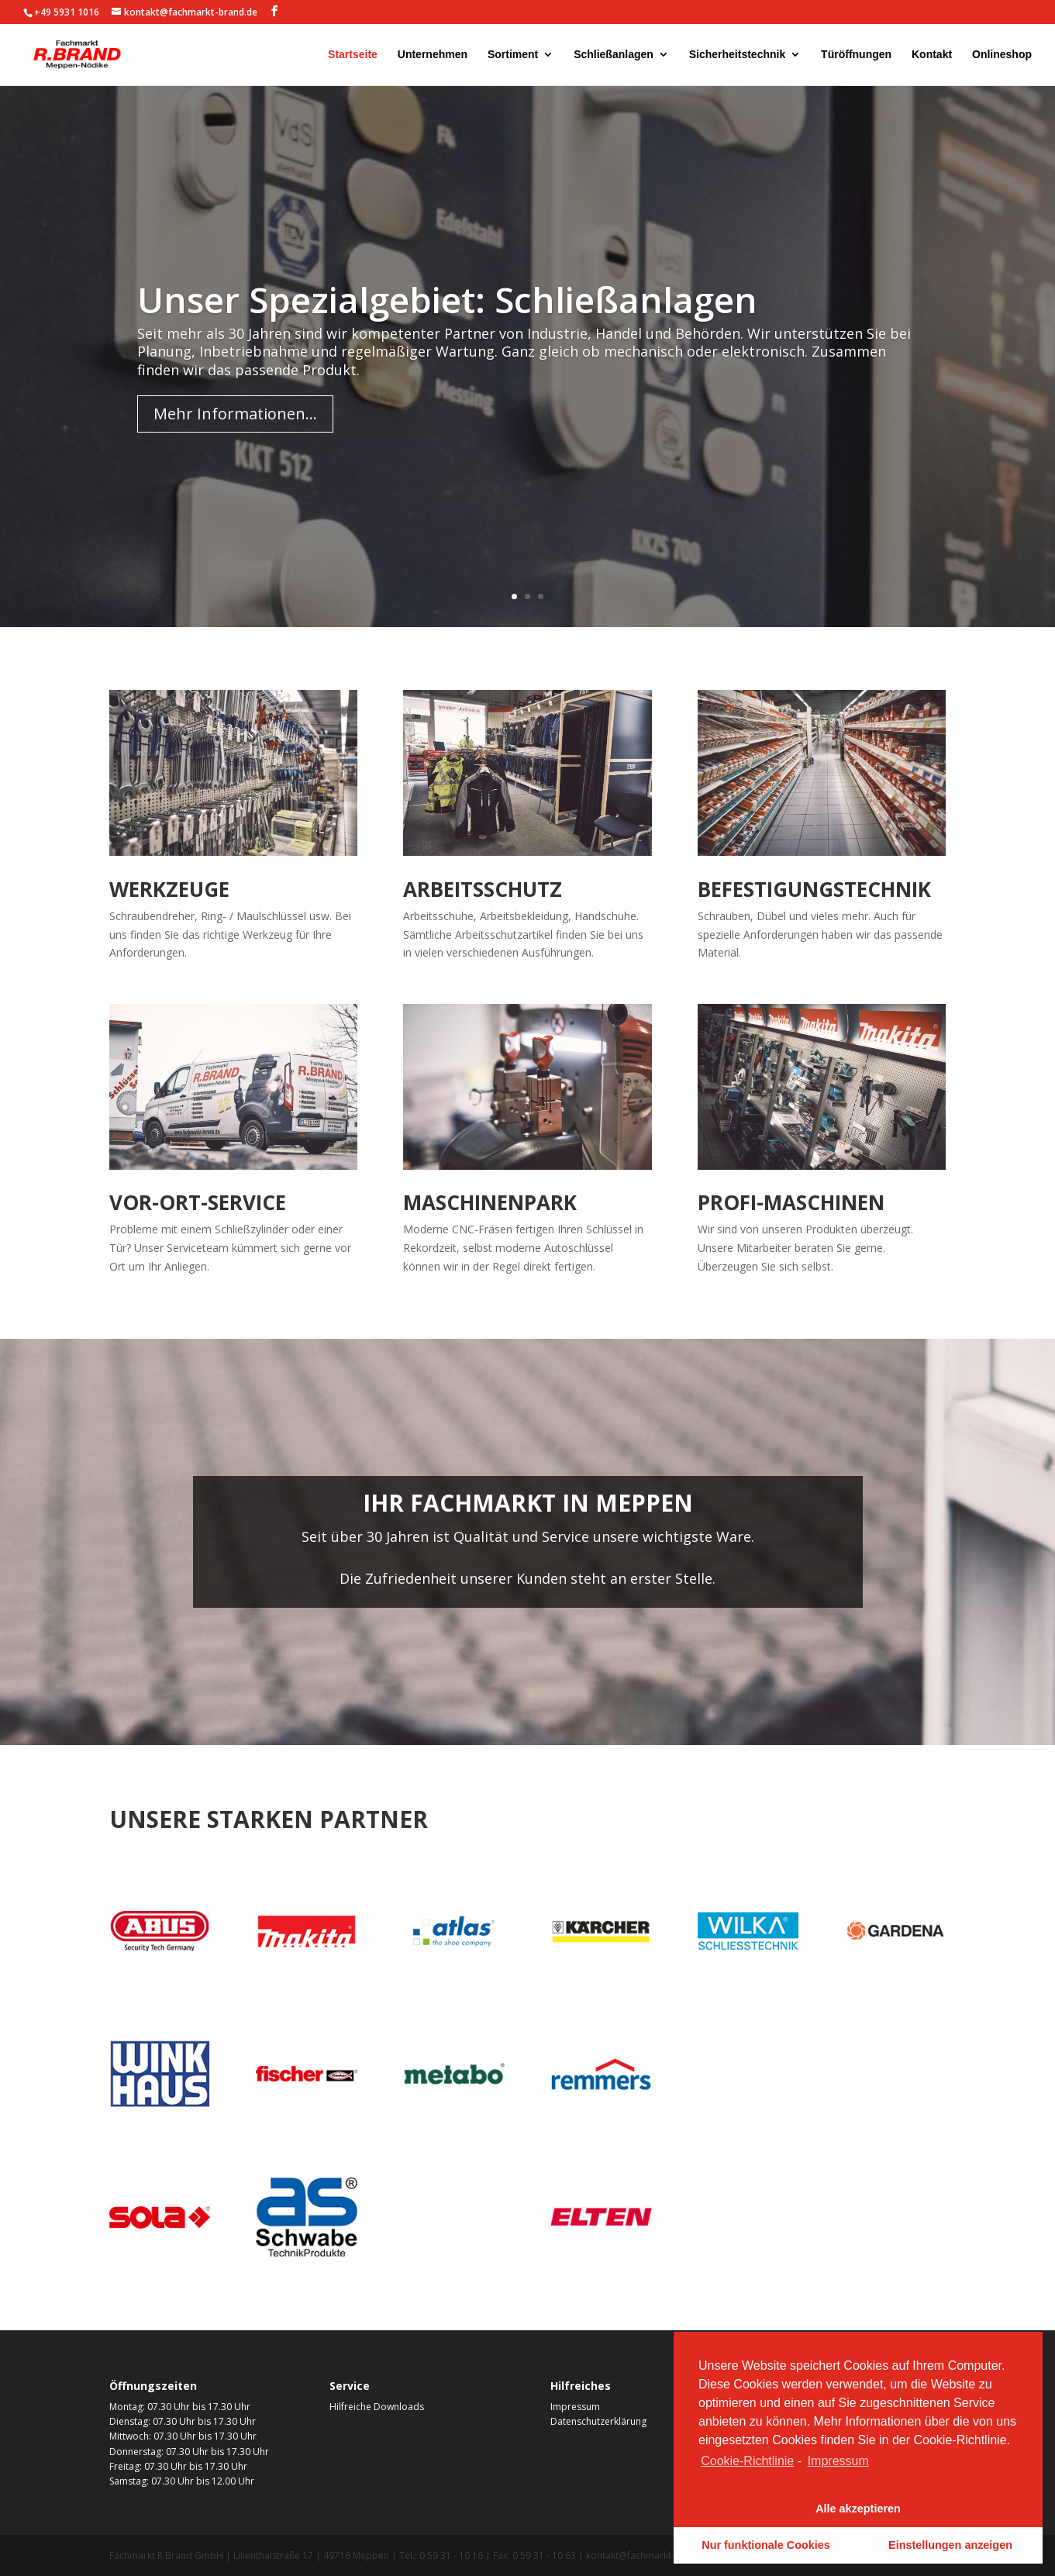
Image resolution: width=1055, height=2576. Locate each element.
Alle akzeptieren (858, 2508)
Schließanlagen (613, 54)
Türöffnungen (856, 54)
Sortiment (513, 54)
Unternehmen (432, 54)
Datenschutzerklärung (598, 2421)
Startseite (353, 54)
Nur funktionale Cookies (766, 2545)
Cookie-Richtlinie (747, 2460)
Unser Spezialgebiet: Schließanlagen (447, 342)
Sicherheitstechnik (737, 54)
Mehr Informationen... (235, 457)
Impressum (575, 2406)
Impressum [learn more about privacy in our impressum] (838, 2460)
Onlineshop (1002, 54)
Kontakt (932, 54)
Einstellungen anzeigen (950, 2545)
